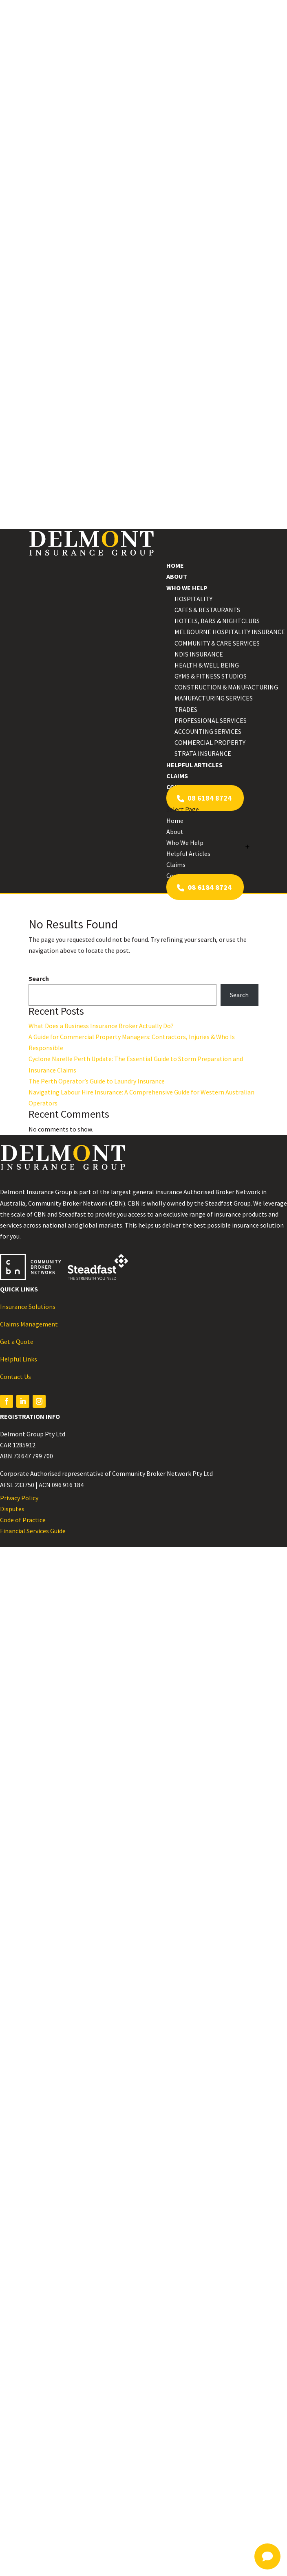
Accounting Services (207, 731)
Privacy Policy (19, 1498)
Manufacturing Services (213, 698)
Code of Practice (23, 1520)
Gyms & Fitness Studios (210, 676)
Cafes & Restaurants (207, 610)
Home (175, 565)
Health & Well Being (206, 665)
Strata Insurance (202, 753)
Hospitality (193, 599)
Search (39, 978)
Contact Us (15, 1376)
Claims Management (29, 1324)
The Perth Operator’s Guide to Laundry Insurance (97, 1081)
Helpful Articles (194, 765)
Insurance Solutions (27, 1306)
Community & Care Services (217, 643)
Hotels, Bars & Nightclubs (217, 621)
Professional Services (210, 720)
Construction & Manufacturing (226, 687)
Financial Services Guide (33, 1531)
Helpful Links (18, 1359)
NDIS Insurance (198, 654)
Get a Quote (16, 1341)
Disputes (12, 1509)
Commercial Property (209, 742)
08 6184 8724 (204, 798)
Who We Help (187, 588)
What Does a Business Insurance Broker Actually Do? (101, 1026)
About (176, 576)
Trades (185, 709)
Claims (177, 776)
